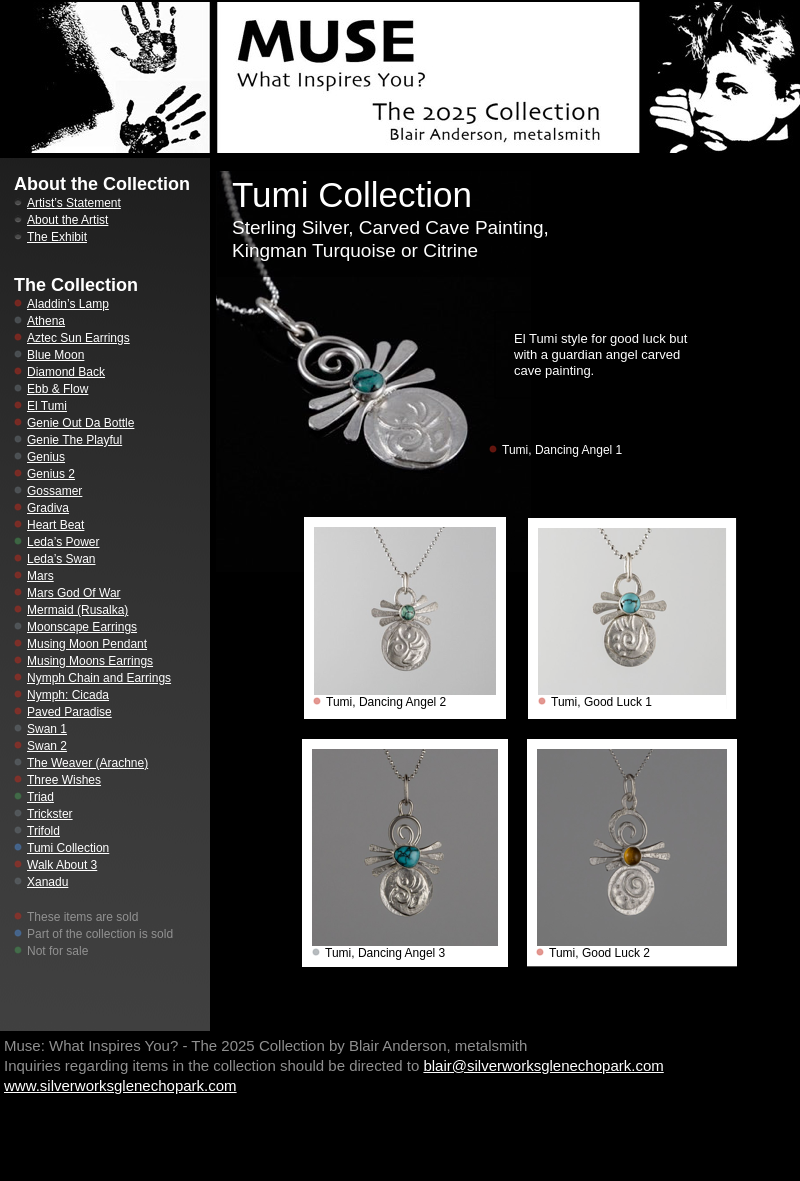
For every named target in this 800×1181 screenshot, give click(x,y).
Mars (40, 576)
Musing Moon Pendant (87, 644)
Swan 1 (47, 729)
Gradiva (48, 508)
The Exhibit (57, 237)
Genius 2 (51, 474)
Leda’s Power (63, 542)
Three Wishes (64, 780)
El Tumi (47, 406)
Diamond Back (66, 372)
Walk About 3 (62, 865)
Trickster (50, 814)
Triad (40, 797)
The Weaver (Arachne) (87, 763)
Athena (46, 321)
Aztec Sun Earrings (78, 338)
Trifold (43, 831)
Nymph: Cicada (68, 695)
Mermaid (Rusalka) (77, 610)
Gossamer (54, 491)
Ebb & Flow (57, 389)
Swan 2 (47, 746)
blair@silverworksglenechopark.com (543, 1065)
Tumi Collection (68, 848)
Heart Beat (55, 525)
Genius (46, 457)
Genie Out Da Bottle (80, 423)
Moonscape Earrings (82, 627)
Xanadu (47, 882)
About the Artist (67, 220)
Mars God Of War (74, 593)
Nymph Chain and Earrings (99, 678)
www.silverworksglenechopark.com (120, 1085)
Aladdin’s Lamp (68, 304)
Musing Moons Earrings (90, 661)
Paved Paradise (69, 712)
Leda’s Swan (61, 559)
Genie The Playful (74, 440)
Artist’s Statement (74, 203)
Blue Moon (55, 355)
